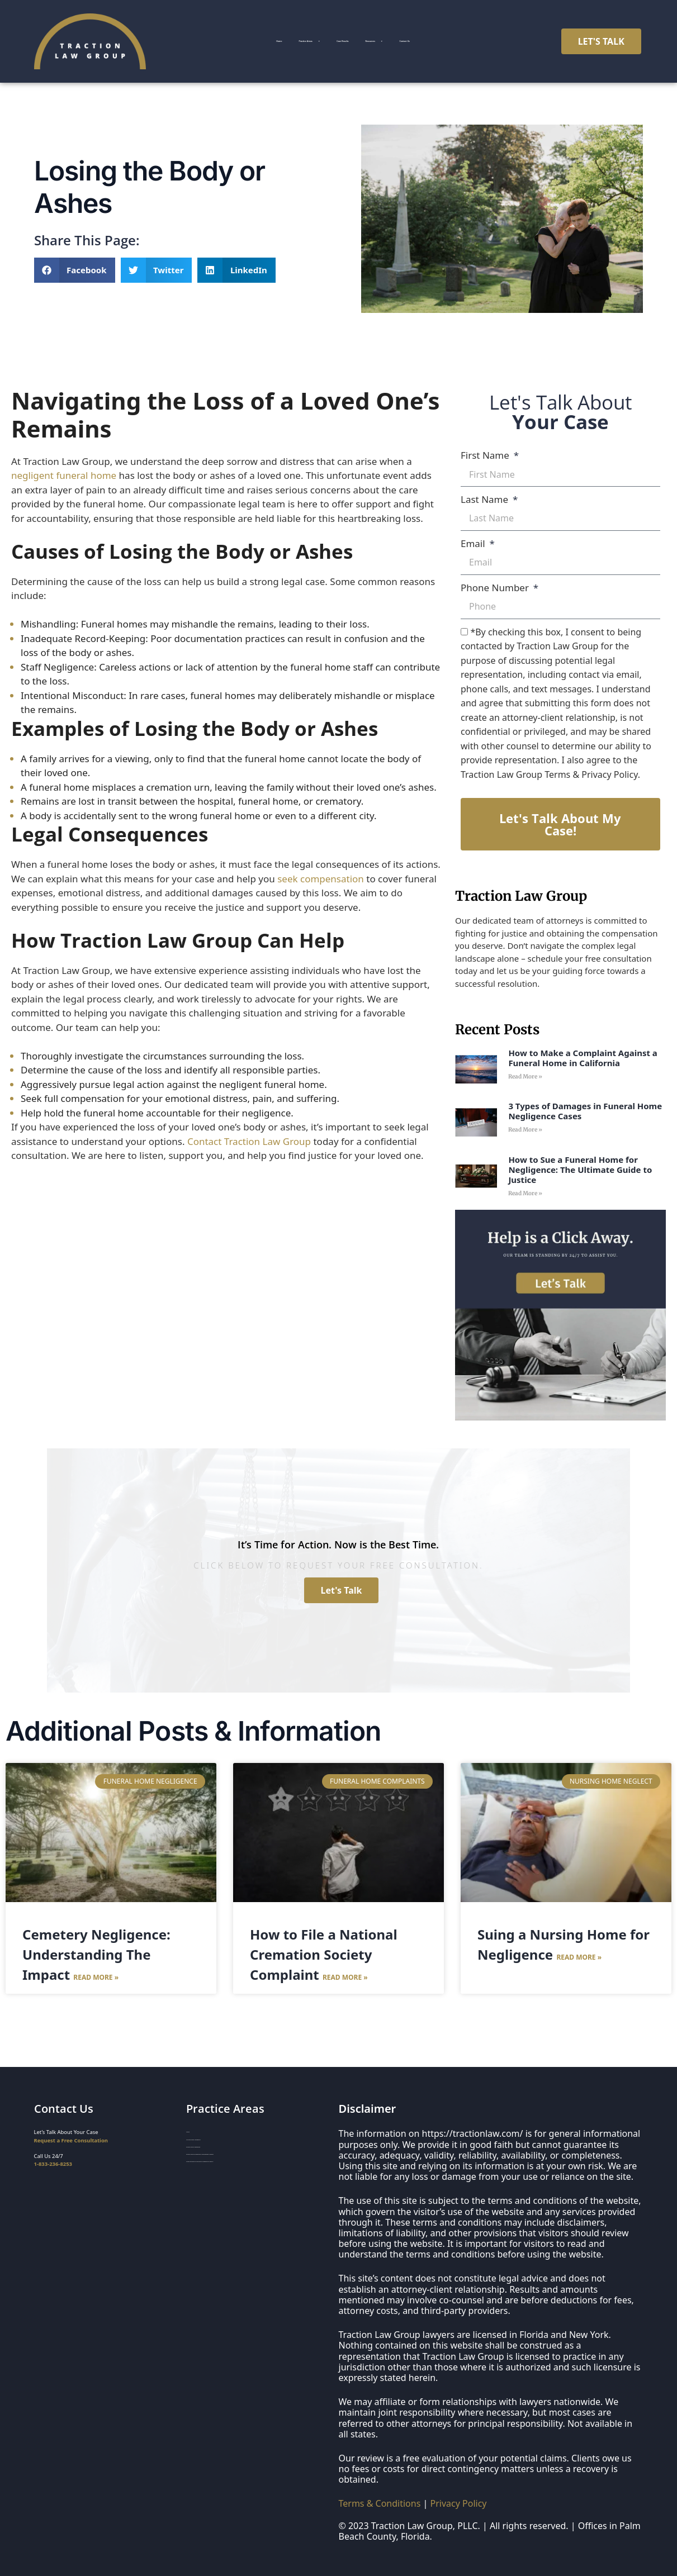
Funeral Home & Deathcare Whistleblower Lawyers (248, 2175)
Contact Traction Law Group (249, 1141)
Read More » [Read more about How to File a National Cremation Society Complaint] (345, 1977)
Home (219, 35)
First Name (486, 455)
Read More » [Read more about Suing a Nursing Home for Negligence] (579, 1957)
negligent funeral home (63, 475)
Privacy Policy (458, 2503)
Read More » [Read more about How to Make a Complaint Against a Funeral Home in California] (525, 1076)
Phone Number (496, 587)
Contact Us (347, 47)
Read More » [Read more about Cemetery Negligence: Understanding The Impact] (96, 1977)
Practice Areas (287, 35)
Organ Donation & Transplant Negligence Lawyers (248, 2189)
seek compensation (320, 878)
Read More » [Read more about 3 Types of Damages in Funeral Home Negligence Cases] (525, 1129)
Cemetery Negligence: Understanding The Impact (96, 1954)
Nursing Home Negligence (219, 2148)
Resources (442, 35)
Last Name (486, 499)
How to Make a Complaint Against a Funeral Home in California (582, 1057)
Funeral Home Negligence (218, 2162)
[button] (74, 270)
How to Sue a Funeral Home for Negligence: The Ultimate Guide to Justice (580, 1169)
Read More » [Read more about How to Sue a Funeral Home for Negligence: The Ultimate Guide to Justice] (525, 1193)
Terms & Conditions (380, 2503)
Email (474, 543)
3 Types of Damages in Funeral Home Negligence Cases (585, 1110)
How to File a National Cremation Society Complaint (323, 1954)
